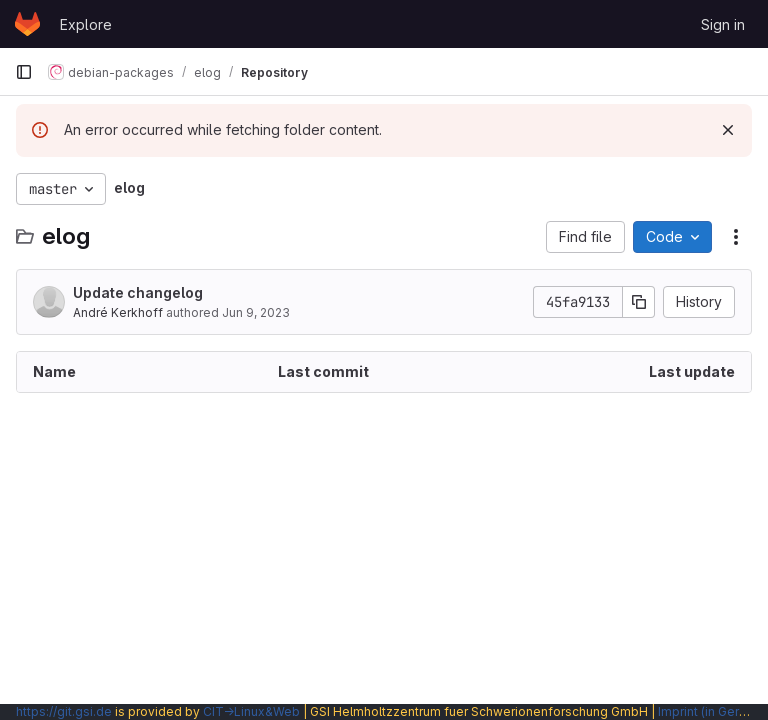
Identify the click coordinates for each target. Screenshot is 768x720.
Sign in (723, 24)
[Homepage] (27, 24)
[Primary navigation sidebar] (24, 72)
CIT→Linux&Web (251, 711)
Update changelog (138, 292)
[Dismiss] (728, 130)
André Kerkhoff (118, 312)
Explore (86, 24)
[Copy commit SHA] (639, 302)
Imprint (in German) (713, 711)
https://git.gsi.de (64, 711)
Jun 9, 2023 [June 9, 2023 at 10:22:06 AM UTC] (256, 312)
